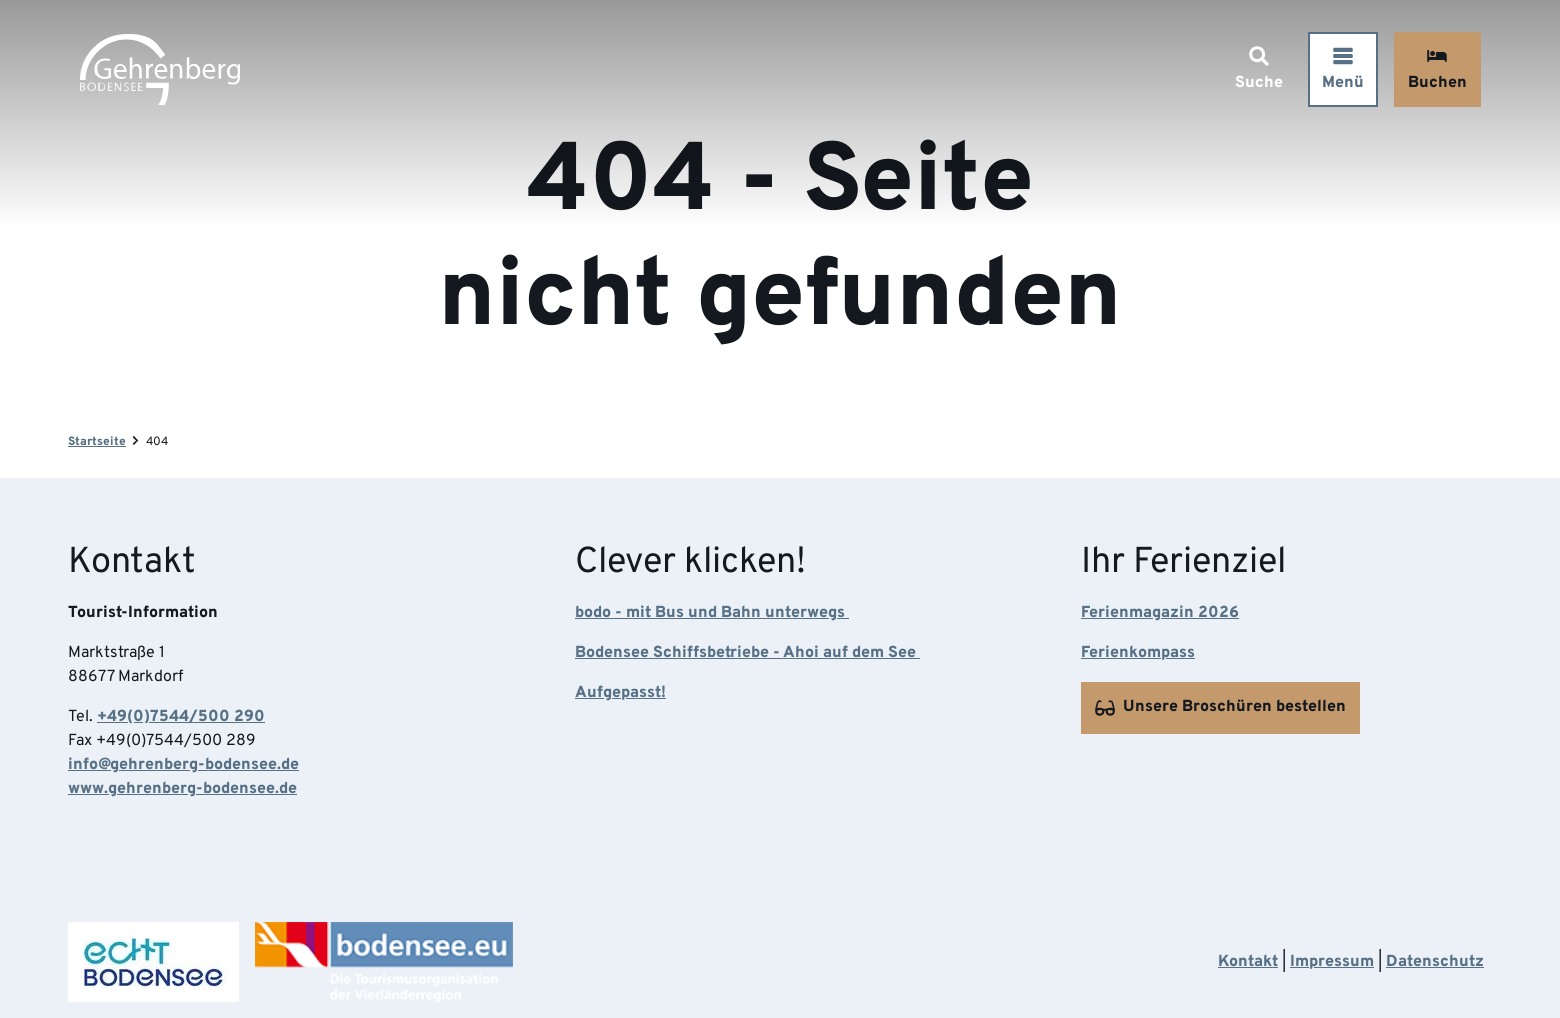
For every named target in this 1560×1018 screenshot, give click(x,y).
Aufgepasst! (620, 694)
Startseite (97, 442)
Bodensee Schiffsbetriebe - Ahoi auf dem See (747, 654)
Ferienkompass (1138, 654)
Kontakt (1248, 962)
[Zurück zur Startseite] (160, 69)
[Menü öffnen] (1342, 69)
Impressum (1332, 962)
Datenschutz (1435, 962)
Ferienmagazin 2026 (1160, 614)
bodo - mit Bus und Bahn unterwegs (712, 614)
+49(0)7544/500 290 (181, 718)
